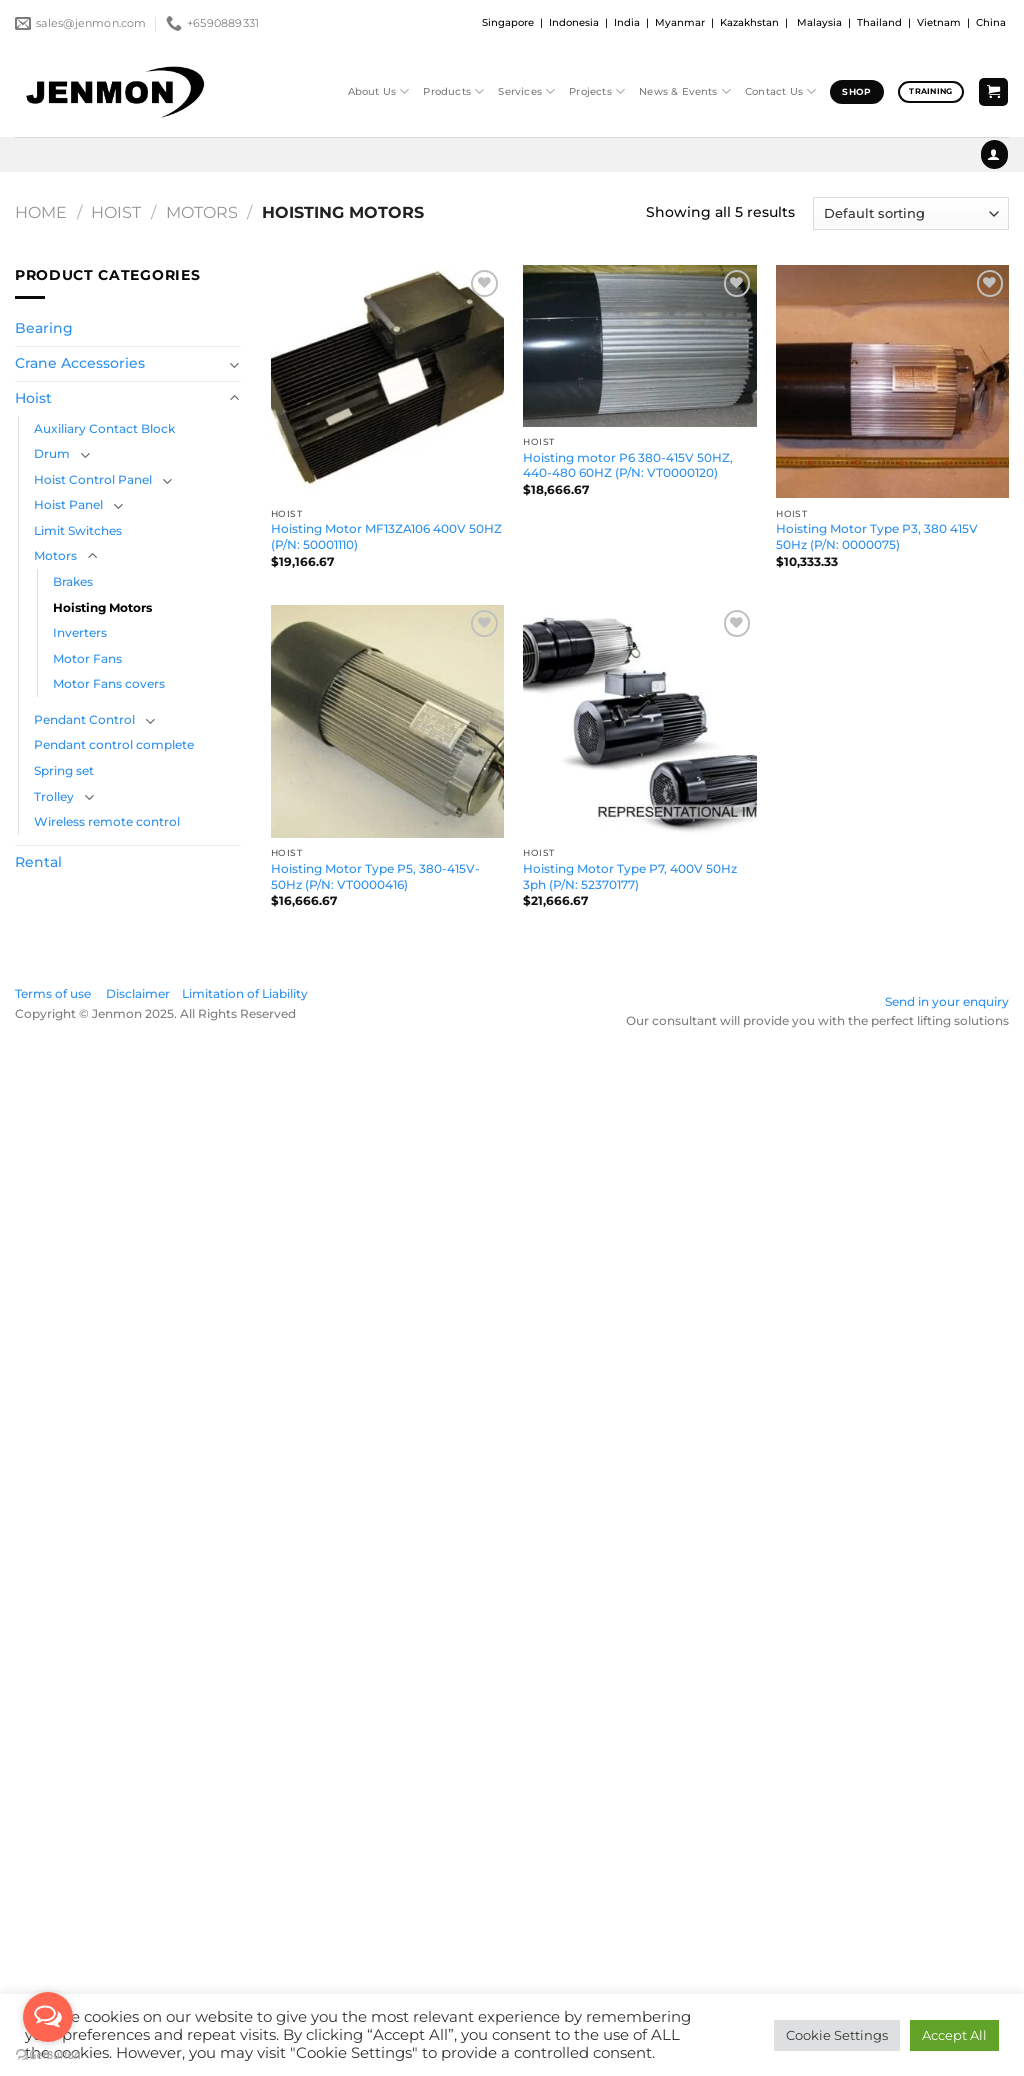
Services (526, 91)
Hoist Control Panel (93, 479)
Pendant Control (84, 719)
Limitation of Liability (245, 993)
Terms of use (59, 993)
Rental (38, 862)
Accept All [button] (954, 2035)
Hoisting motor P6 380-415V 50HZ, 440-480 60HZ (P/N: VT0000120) (628, 465)
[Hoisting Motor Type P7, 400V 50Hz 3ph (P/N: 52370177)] (639, 721)
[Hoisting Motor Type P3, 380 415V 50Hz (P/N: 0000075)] (892, 381)
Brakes (73, 581)
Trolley (54, 796)
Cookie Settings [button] (837, 2035)
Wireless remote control (107, 821)
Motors (202, 212)
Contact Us (780, 91)
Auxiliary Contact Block (104, 428)
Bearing (44, 328)
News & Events (685, 91)
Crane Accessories (80, 363)
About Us (379, 91)
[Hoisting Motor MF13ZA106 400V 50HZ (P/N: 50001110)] (387, 381)
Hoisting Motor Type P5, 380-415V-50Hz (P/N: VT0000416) (375, 876)
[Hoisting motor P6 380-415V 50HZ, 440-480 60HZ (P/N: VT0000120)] (639, 346)
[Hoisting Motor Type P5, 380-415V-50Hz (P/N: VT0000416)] (387, 721)
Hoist (116, 212)
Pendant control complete (114, 744)
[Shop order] (911, 213)
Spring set (64, 770)
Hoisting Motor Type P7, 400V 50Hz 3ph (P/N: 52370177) (630, 876)
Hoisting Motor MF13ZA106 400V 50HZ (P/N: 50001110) (386, 536)
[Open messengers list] (48, 2017)
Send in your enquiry (947, 1001)
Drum (52, 453)
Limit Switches (78, 530)
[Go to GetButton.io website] (48, 2055)
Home (41, 212)
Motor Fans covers (109, 683)
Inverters (80, 632)
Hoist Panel (68, 504)
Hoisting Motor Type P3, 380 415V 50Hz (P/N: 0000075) (877, 536)
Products (453, 91)
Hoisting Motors (102, 607)
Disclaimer (138, 993)
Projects (597, 91)
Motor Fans (87, 658)
